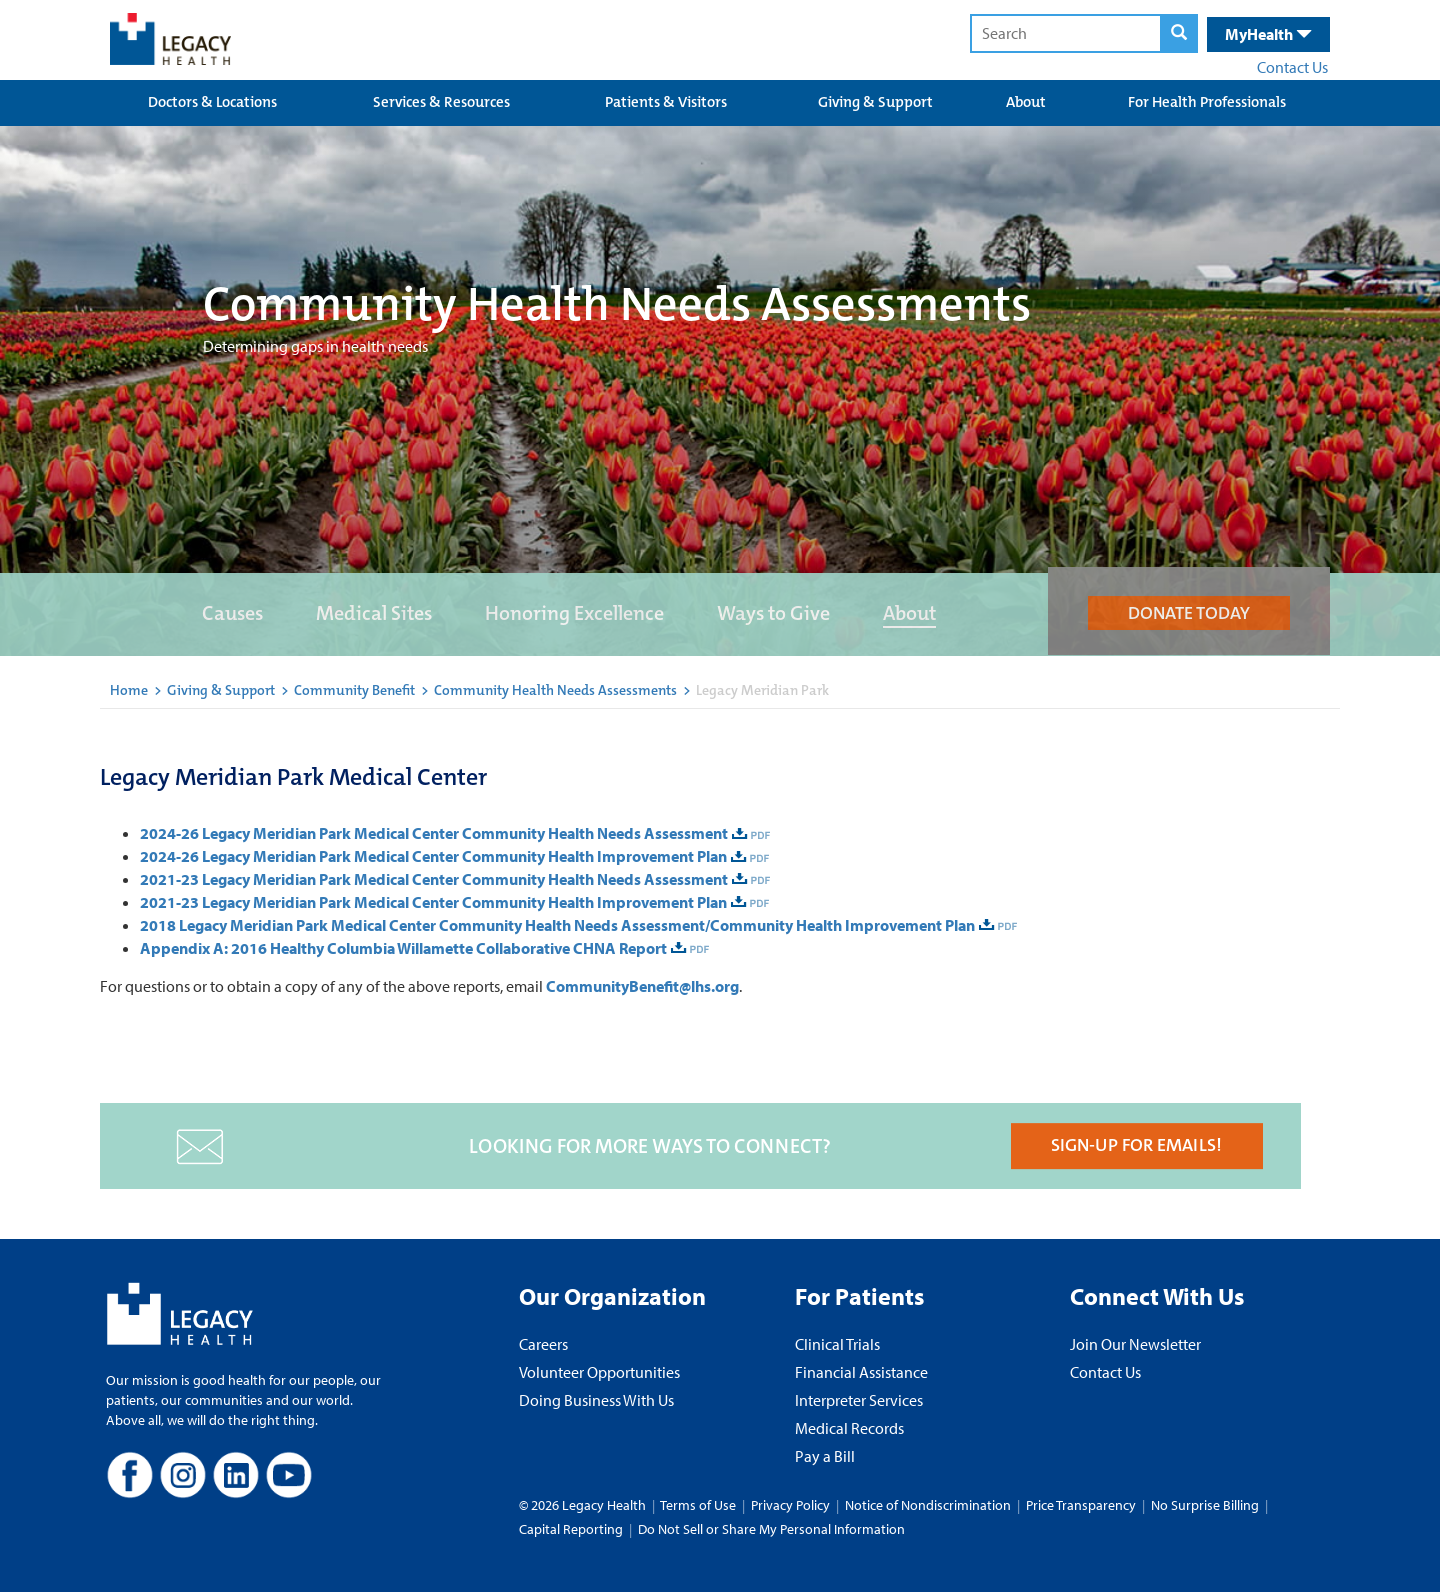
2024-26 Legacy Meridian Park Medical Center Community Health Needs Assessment (434, 833)
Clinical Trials (837, 1344)
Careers (543, 1344)
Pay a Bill (825, 1456)
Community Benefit (354, 690)
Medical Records (849, 1428)
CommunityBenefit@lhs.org (642, 986)
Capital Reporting (571, 1529)
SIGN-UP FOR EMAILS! (1136, 1145)
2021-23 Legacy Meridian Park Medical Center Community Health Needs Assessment (434, 879)
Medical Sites (374, 613)
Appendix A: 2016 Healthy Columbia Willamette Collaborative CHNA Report (403, 948)
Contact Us (1292, 67)
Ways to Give (773, 613)
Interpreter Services (859, 1400)
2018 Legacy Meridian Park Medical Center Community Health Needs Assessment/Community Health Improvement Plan (557, 925)
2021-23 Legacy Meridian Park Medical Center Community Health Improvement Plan (433, 902)
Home (129, 690)
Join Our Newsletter (1135, 1344)
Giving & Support (875, 102)
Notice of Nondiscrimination (928, 1505)
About (1026, 102)
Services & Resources (441, 102)
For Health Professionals (1207, 102)
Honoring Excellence (574, 613)
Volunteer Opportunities (599, 1372)
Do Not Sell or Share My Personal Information (771, 1529)
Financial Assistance (861, 1372)
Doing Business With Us (596, 1400)
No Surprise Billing (1205, 1505)
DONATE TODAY (1189, 613)
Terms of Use (699, 1505)
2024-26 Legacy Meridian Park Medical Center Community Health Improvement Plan (433, 856)
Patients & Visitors (666, 102)
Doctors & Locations (212, 102)
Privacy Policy (790, 1505)
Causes (232, 613)
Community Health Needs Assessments (555, 690)
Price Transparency (1081, 1505)
